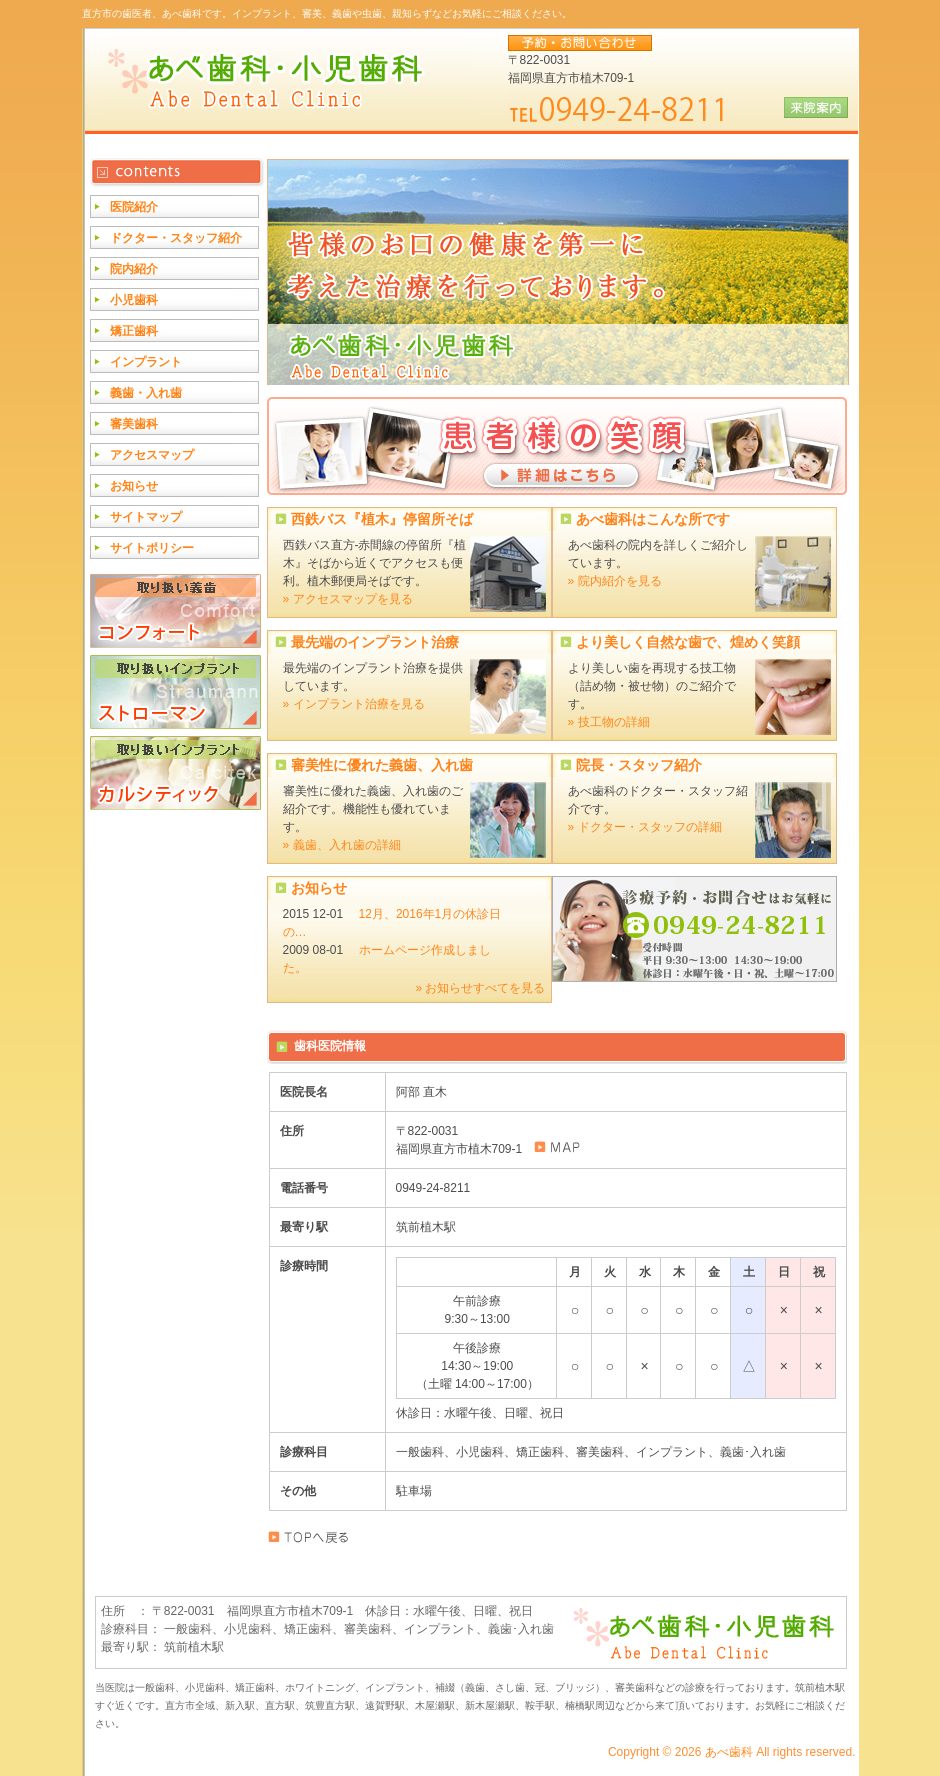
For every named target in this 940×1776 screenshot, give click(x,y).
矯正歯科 (134, 331)
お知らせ (319, 888)
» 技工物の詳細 (609, 722)
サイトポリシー (152, 548)
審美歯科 (134, 424)
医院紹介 (134, 207)
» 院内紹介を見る (615, 581)
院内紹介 (134, 269)
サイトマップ (146, 517)
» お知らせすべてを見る (480, 988)
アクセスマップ (152, 455)
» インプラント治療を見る (354, 704)
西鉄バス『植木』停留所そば (382, 519)
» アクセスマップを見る (348, 599)
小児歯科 (134, 300)
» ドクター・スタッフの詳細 (645, 827)
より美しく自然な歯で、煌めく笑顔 (688, 642)
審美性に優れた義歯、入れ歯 (382, 765)
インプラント (146, 362)
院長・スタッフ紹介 (639, 765)
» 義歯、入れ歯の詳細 (342, 845)
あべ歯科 (729, 1752)
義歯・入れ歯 (146, 393)
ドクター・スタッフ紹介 (176, 238)
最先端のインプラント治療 (375, 642)
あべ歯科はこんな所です (653, 519)
